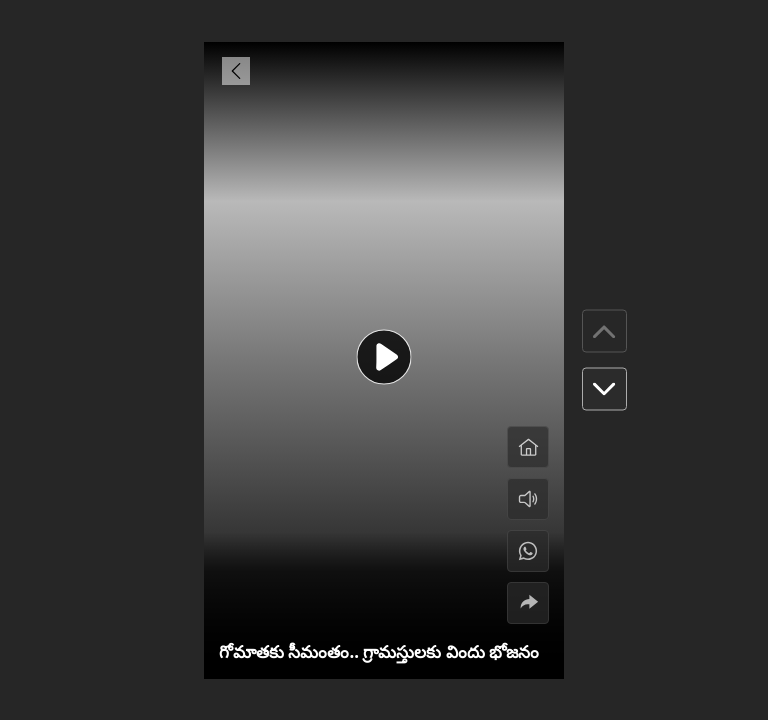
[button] (604, 389)
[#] (528, 551)
